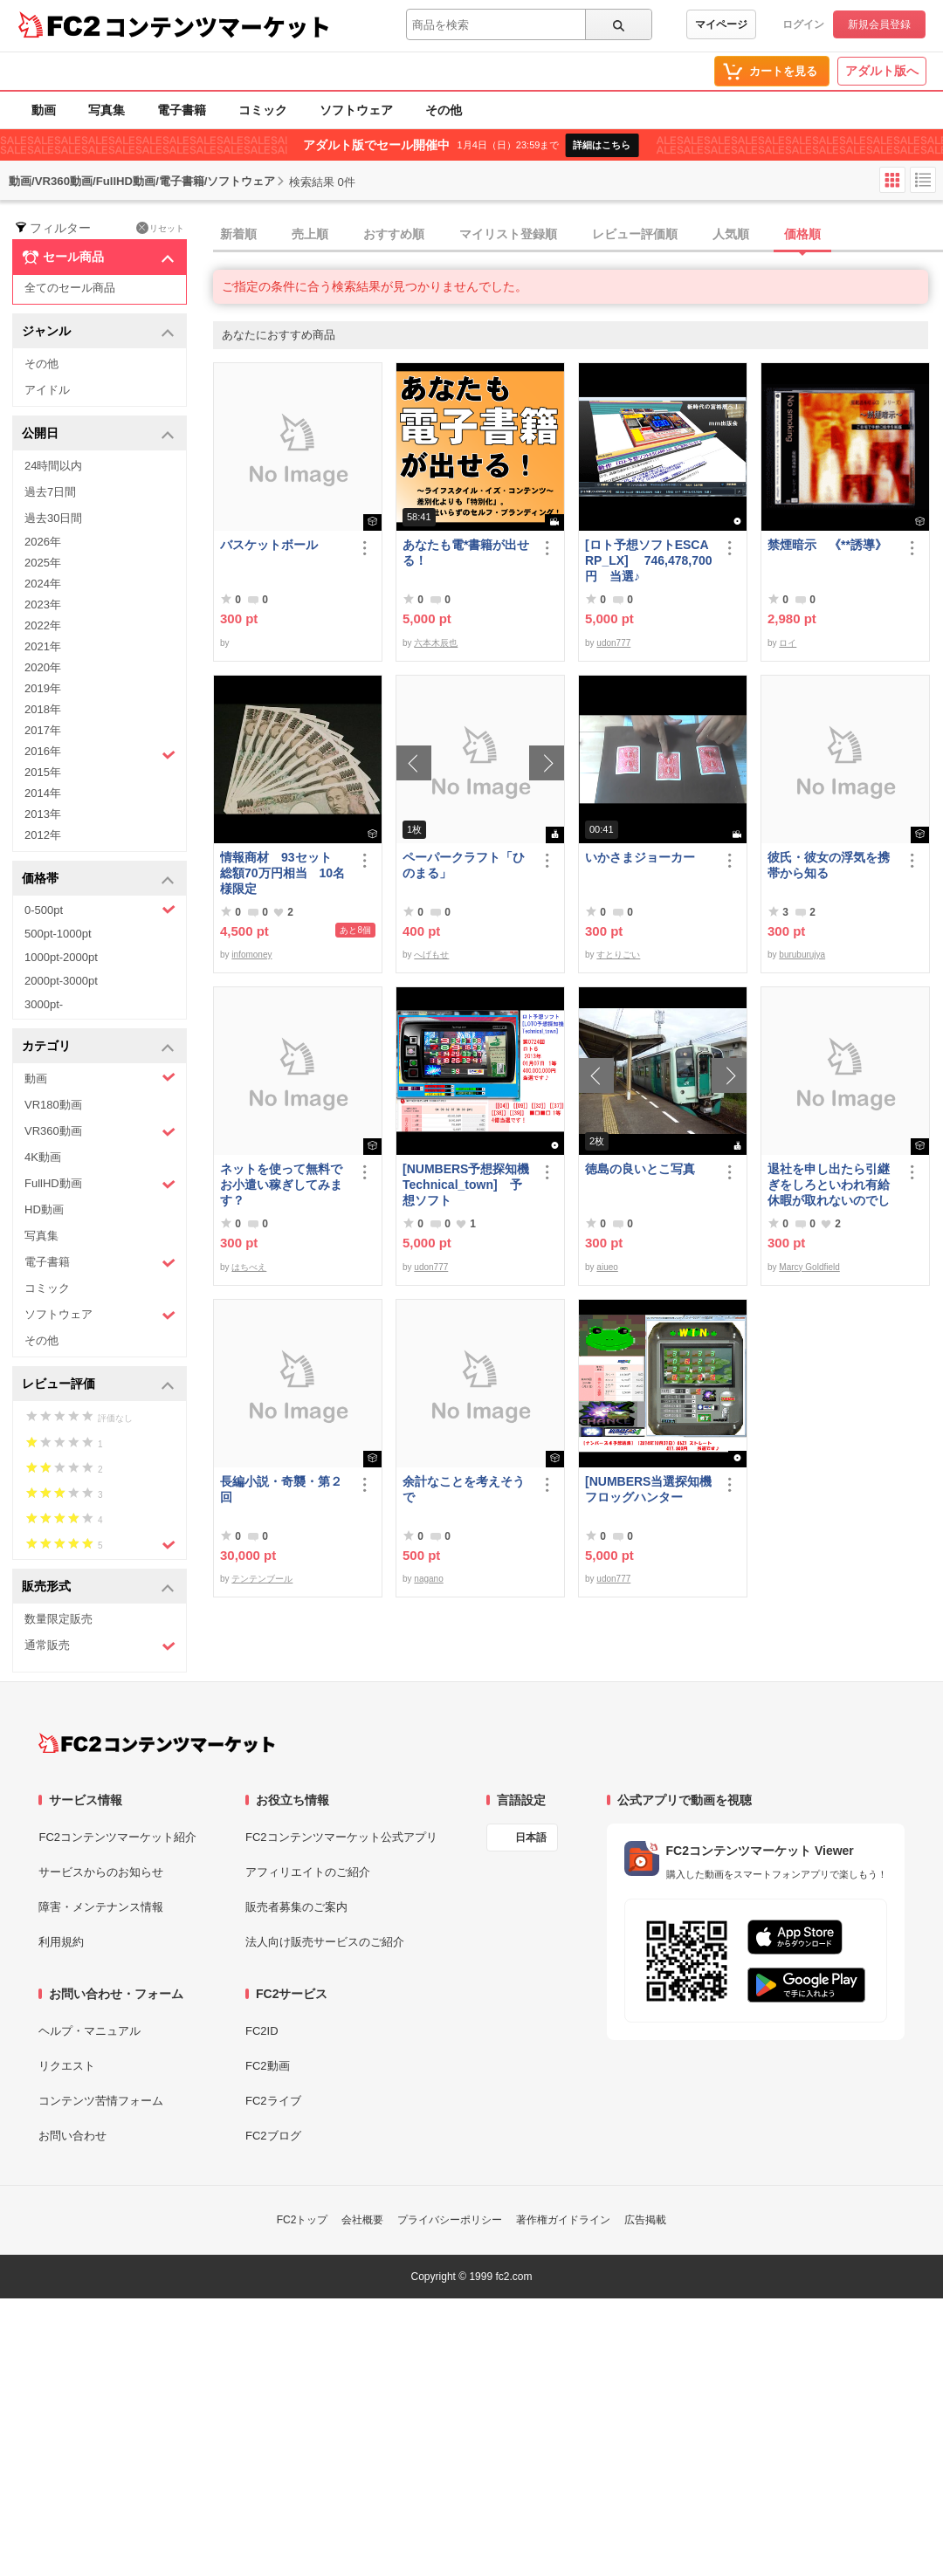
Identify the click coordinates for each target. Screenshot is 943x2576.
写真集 (106, 110)
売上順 (310, 234)
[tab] (578, 234)
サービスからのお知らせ (100, 1872)
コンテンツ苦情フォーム (100, 2100)
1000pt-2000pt (61, 957)
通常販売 (100, 1645)
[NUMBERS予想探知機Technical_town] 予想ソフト (466, 1184)
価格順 (802, 234)
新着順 (238, 234)
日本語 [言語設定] (531, 1837)
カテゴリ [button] (98, 1047)
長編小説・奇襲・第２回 (281, 1489)
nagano (428, 1578)
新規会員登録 (879, 24)
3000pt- (43, 1004)
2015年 (42, 772)
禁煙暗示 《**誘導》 (827, 545)
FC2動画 (267, 2065)
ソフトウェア (356, 110)
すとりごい (618, 954)
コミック (262, 110)
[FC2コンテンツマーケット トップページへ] (156, 1743)
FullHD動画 (100, 1184)
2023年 (42, 604)
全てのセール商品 (69, 287)
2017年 (42, 730)
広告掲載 (645, 2220)
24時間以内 (53, 465)
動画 (43, 110)
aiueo (606, 1267)
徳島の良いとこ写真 (640, 1169)
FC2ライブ (273, 2100)
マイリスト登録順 (508, 234)
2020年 (42, 667)
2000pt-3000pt (61, 980)
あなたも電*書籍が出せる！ (466, 552)
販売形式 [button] (98, 1587)
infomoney (251, 954)
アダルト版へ (882, 71)
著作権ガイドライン (563, 2220)
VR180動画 (53, 1104)
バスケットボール (269, 545)
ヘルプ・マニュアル (89, 2030)
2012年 (42, 834)
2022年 (42, 625)
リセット (160, 228)
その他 (443, 110)
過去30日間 (53, 518)
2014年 (42, 793)
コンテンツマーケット (217, 26)
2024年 (42, 583)
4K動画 (42, 1157)
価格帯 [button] (98, 879)
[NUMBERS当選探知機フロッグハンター (648, 1489)
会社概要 (362, 2220)
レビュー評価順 (635, 234)
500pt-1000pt (58, 933)
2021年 (42, 646)
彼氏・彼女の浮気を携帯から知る (828, 865)
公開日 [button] (98, 434)
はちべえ (248, 1267)
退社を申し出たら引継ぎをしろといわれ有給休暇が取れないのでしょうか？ (828, 1185)
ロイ (787, 643)
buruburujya (802, 954)
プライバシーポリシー (449, 2220)
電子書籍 (181, 110)
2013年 (42, 814)
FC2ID (262, 2030)
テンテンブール (262, 1578)
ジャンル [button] (98, 332)
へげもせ (431, 954)
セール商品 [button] (98, 257)
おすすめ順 (393, 234)
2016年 (100, 753)
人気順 (730, 234)
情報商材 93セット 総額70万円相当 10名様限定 (282, 873)
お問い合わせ (72, 2135)
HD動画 (44, 1209)
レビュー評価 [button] (98, 1385)
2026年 (42, 541)
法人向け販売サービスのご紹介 (324, 1941)
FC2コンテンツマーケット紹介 (117, 1837)
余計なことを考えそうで (464, 1489)
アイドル (47, 389)
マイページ (721, 24)
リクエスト (66, 2065)
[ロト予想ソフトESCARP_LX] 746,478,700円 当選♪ (648, 560)
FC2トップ (302, 2220)
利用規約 (61, 1941)
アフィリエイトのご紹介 (307, 1872)
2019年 (42, 688)
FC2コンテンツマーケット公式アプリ (341, 1837)
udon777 (613, 643)
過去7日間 (50, 491)
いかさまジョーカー (640, 857)
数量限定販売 (58, 1618)
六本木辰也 (436, 643)
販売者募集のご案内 (296, 1906)
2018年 (42, 709)
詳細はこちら (601, 145)
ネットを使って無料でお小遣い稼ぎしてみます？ (281, 1184)
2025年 (42, 562)
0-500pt (100, 910)
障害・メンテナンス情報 (100, 1906)
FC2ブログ (273, 2135)
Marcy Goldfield (809, 1267)
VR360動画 (100, 1131)
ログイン (803, 24)
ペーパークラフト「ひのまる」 (464, 865)
